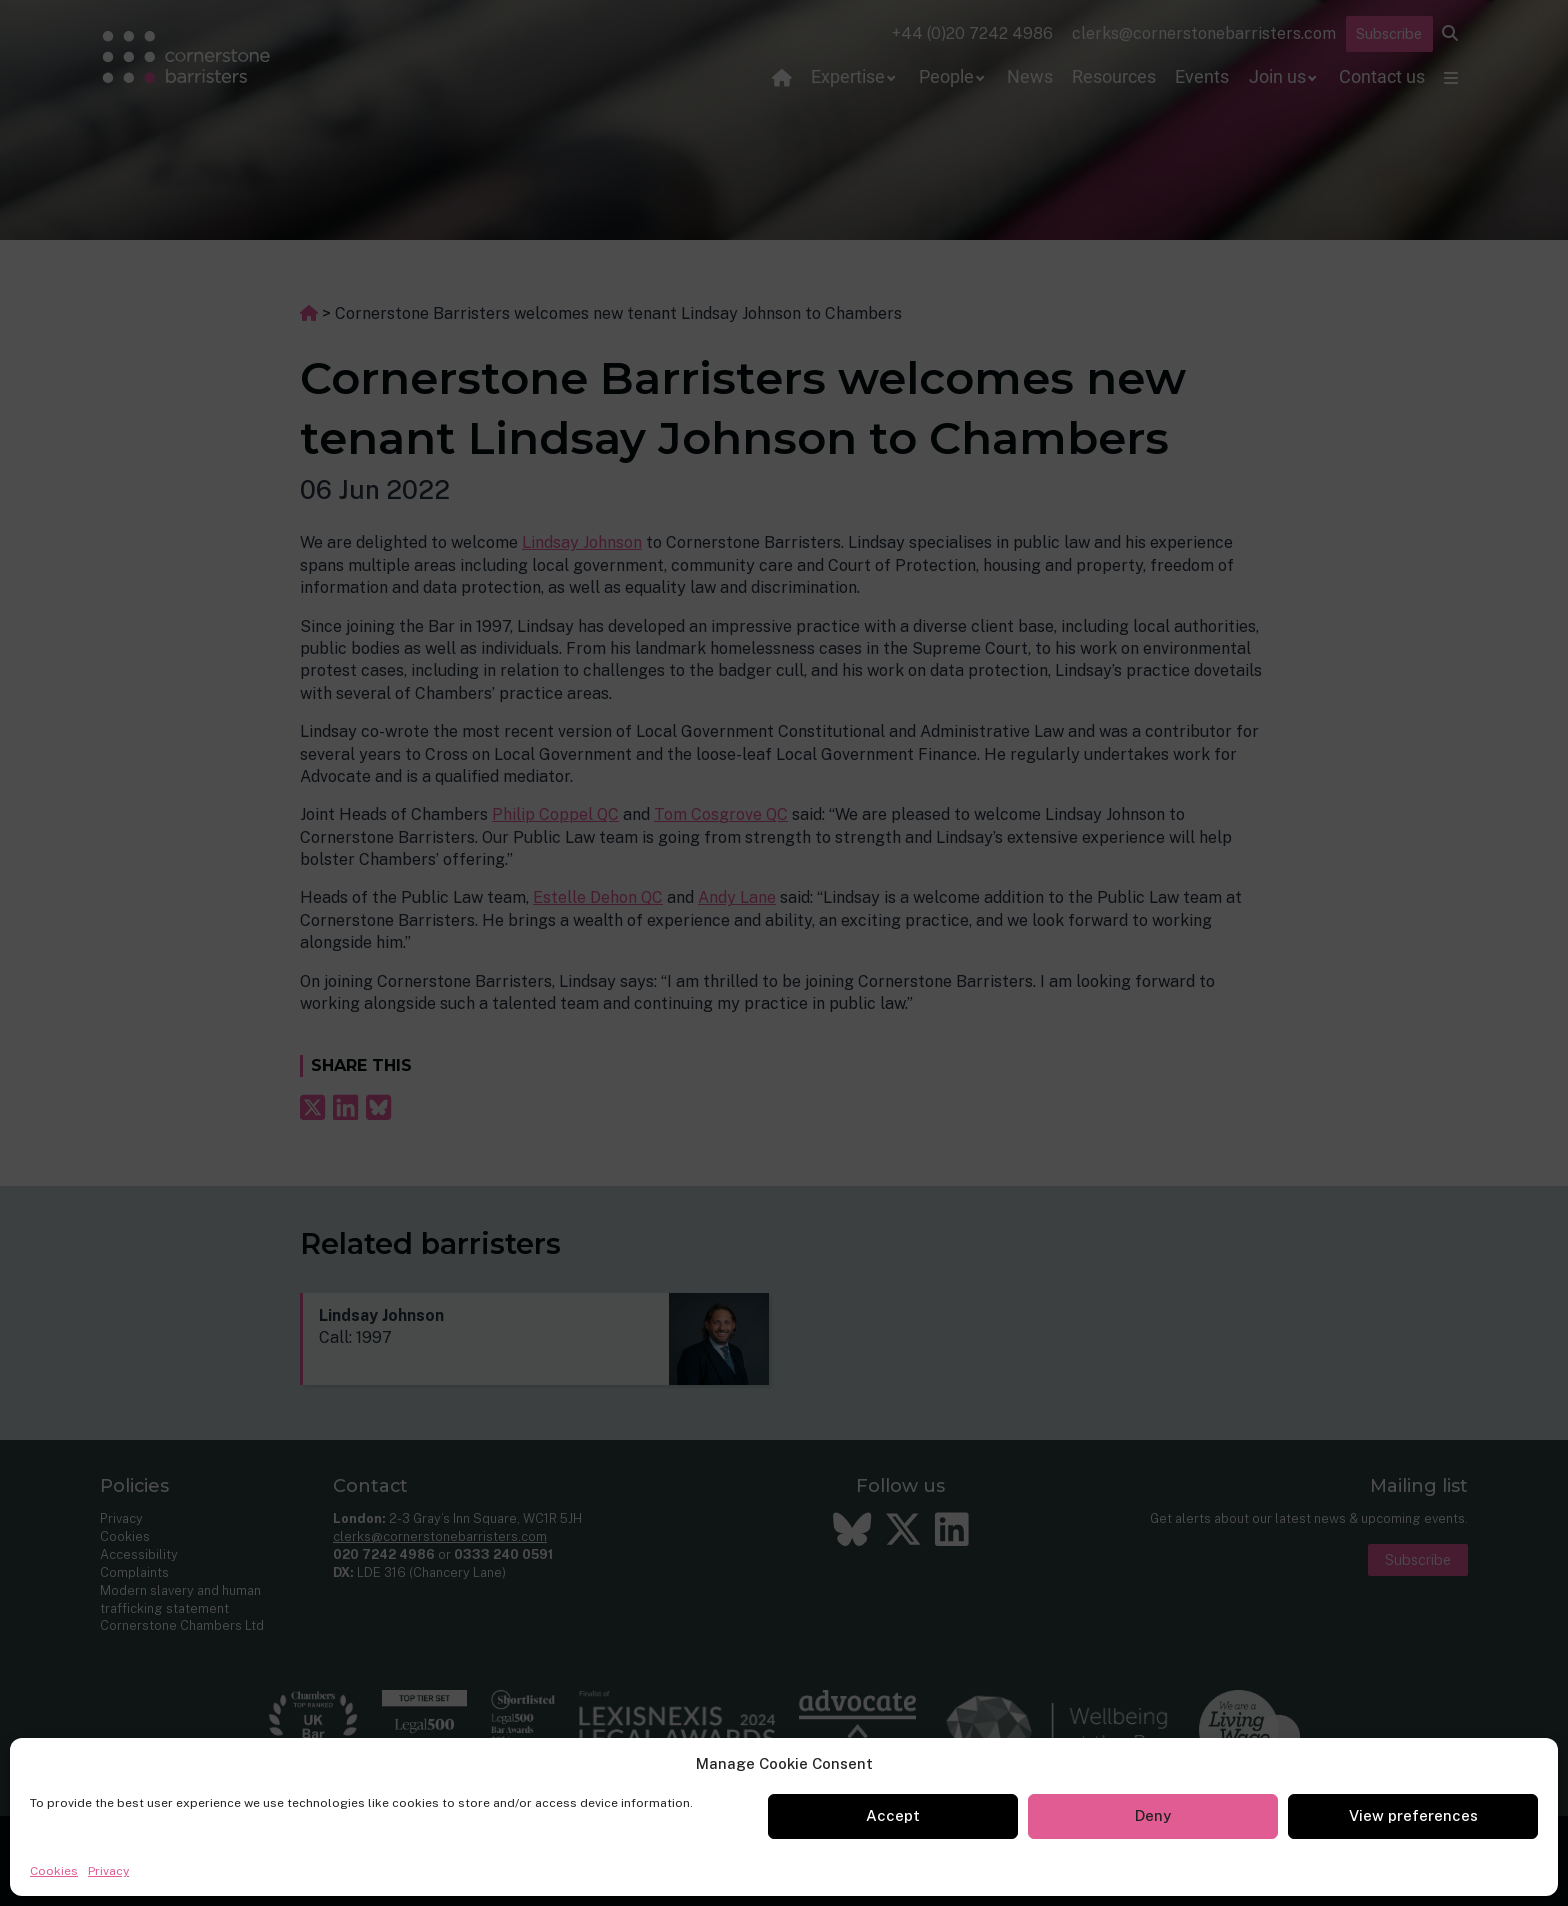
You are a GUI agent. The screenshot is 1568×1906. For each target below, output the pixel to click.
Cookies (54, 1871)
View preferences (1413, 1815)
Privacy (108, 1871)
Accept (893, 1815)
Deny (1153, 1815)
